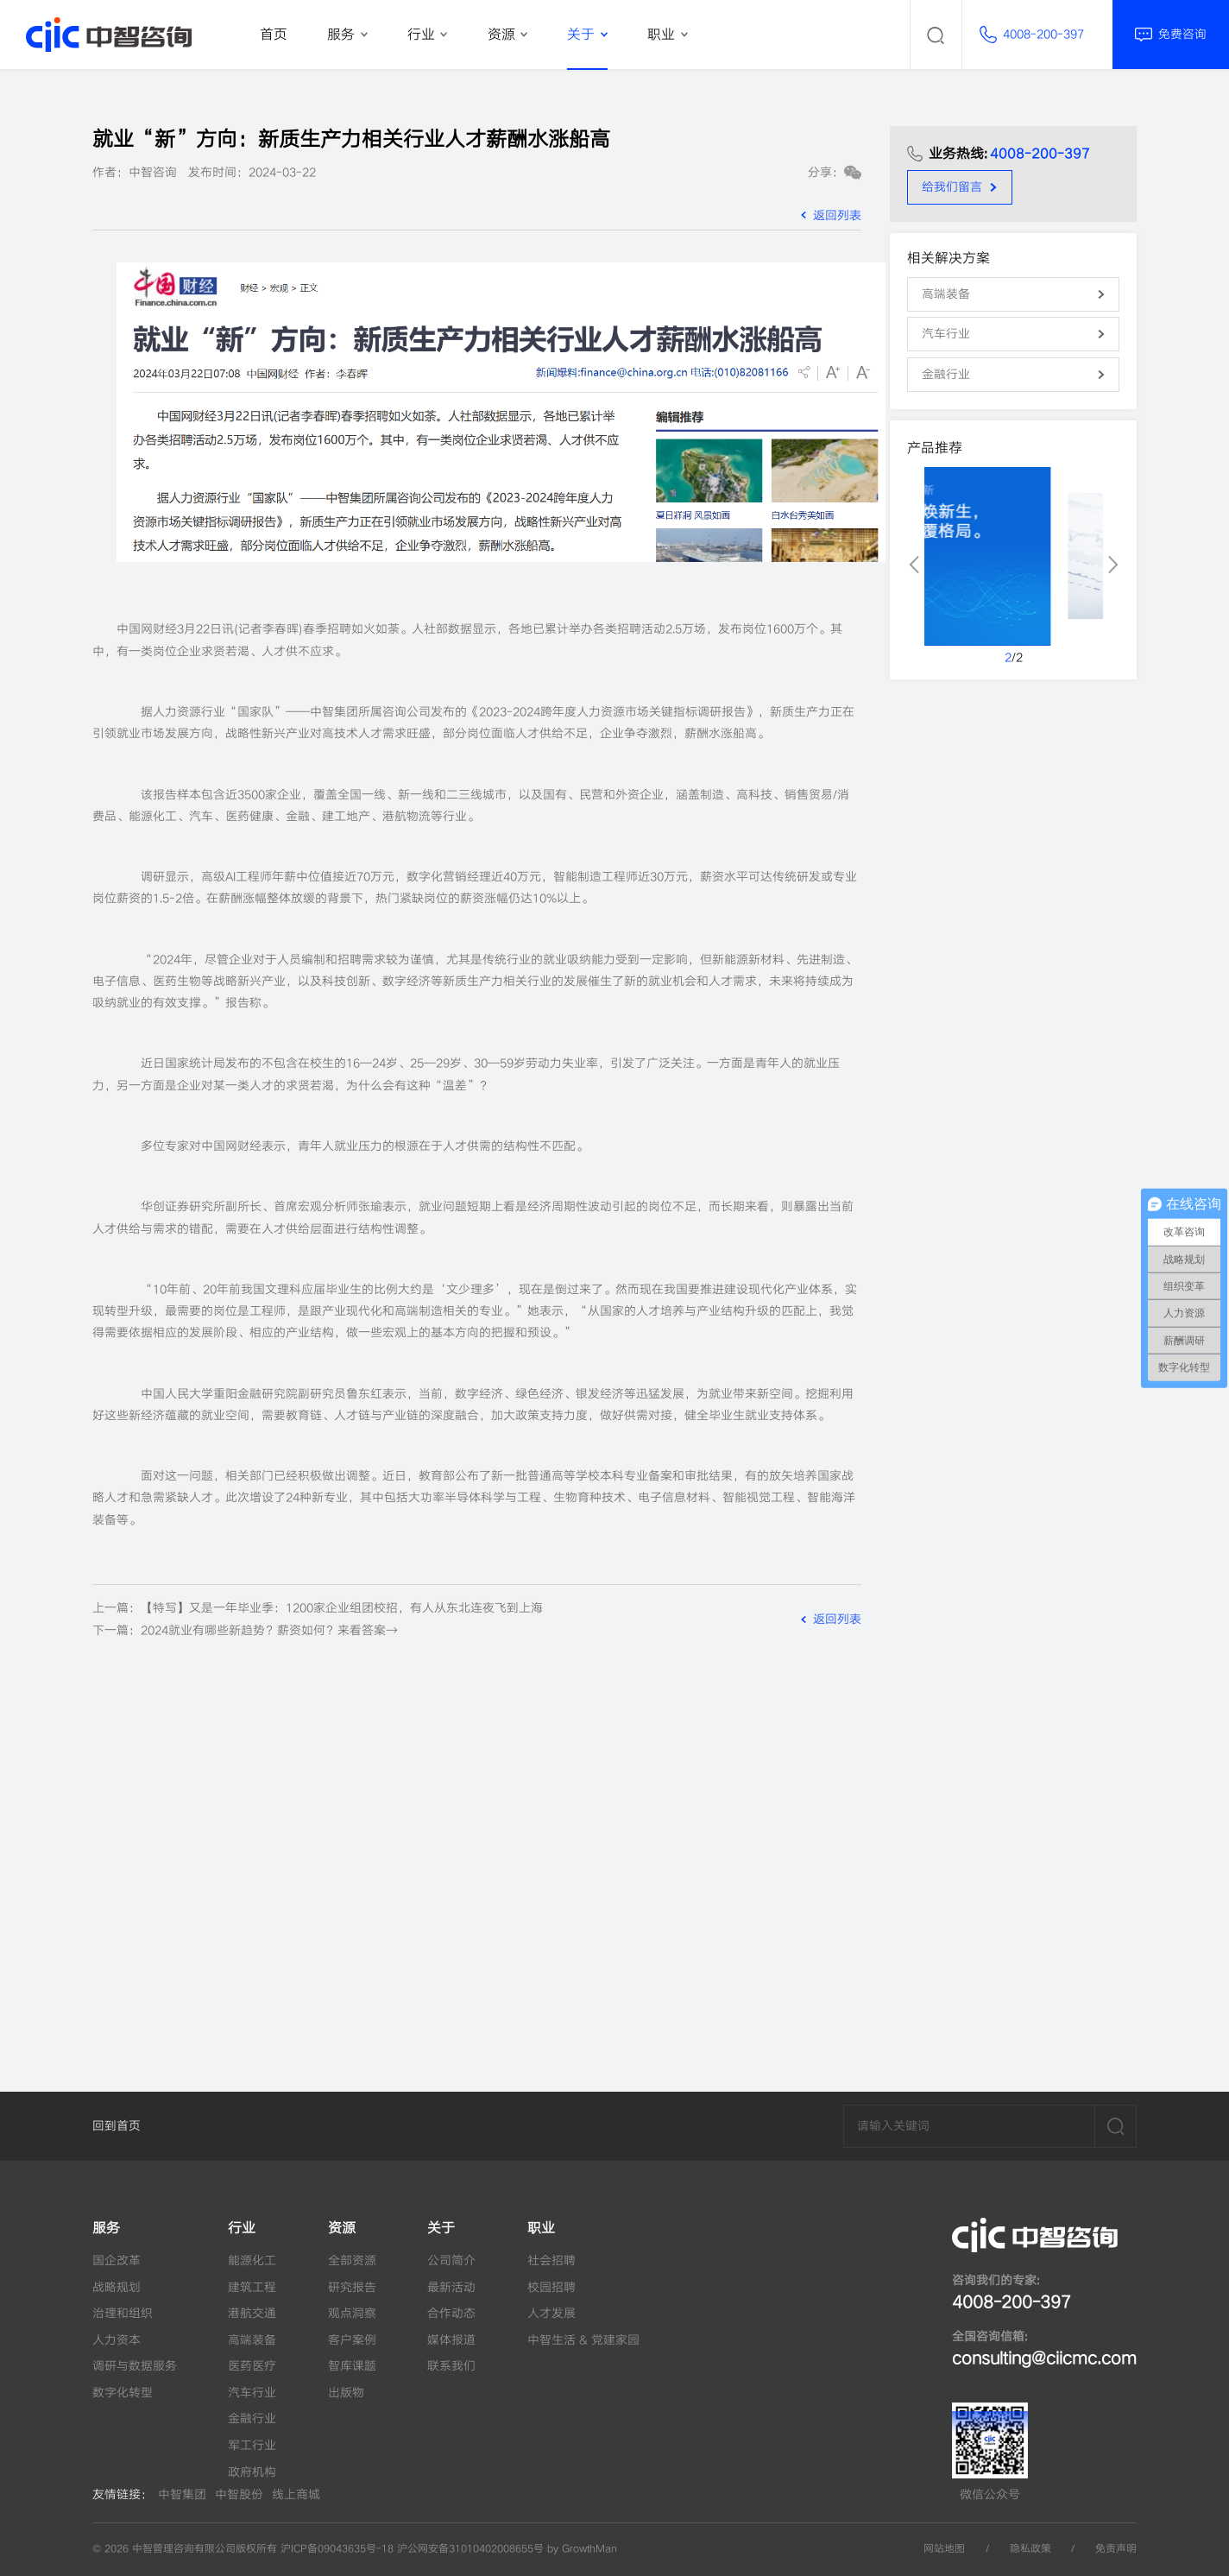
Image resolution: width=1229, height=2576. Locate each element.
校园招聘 (551, 2287)
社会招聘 (551, 2260)
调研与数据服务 (134, 2365)
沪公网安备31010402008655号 (470, 2548)
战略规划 (116, 2287)
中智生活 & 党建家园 (583, 2340)
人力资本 (116, 2340)
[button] (914, 564)
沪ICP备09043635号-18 (337, 2548)
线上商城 (296, 2494)
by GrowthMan (582, 2548)
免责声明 (1116, 2548)
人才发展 (551, 2313)
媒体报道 (451, 2340)
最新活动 (451, 2287)
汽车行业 (252, 2392)
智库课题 (352, 2365)
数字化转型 (122, 2392)
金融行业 (252, 2418)
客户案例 (352, 2340)
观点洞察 (352, 2313)
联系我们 (451, 2365)
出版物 (346, 2392)
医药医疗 (252, 2365)
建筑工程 (252, 2287)
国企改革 (116, 2260)
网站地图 (944, 2548)
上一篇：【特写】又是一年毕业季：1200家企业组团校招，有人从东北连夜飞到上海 (317, 1608)
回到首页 (116, 2125)
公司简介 (451, 2260)
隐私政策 (1030, 2548)
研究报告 (352, 2287)
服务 (106, 2228)
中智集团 (182, 2494)
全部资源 (352, 2260)
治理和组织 (122, 2313)
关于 (441, 2228)
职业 (541, 2228)
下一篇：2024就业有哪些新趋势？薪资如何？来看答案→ (245, 1630)
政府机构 (252, 2472)
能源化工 (252, 2260)
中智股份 (239, 2494)
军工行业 (252, 2445)
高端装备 (252, 2340)
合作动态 (451, 2313)
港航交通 (252, 2313)
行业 (241, 2228)
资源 (342, 2228)
